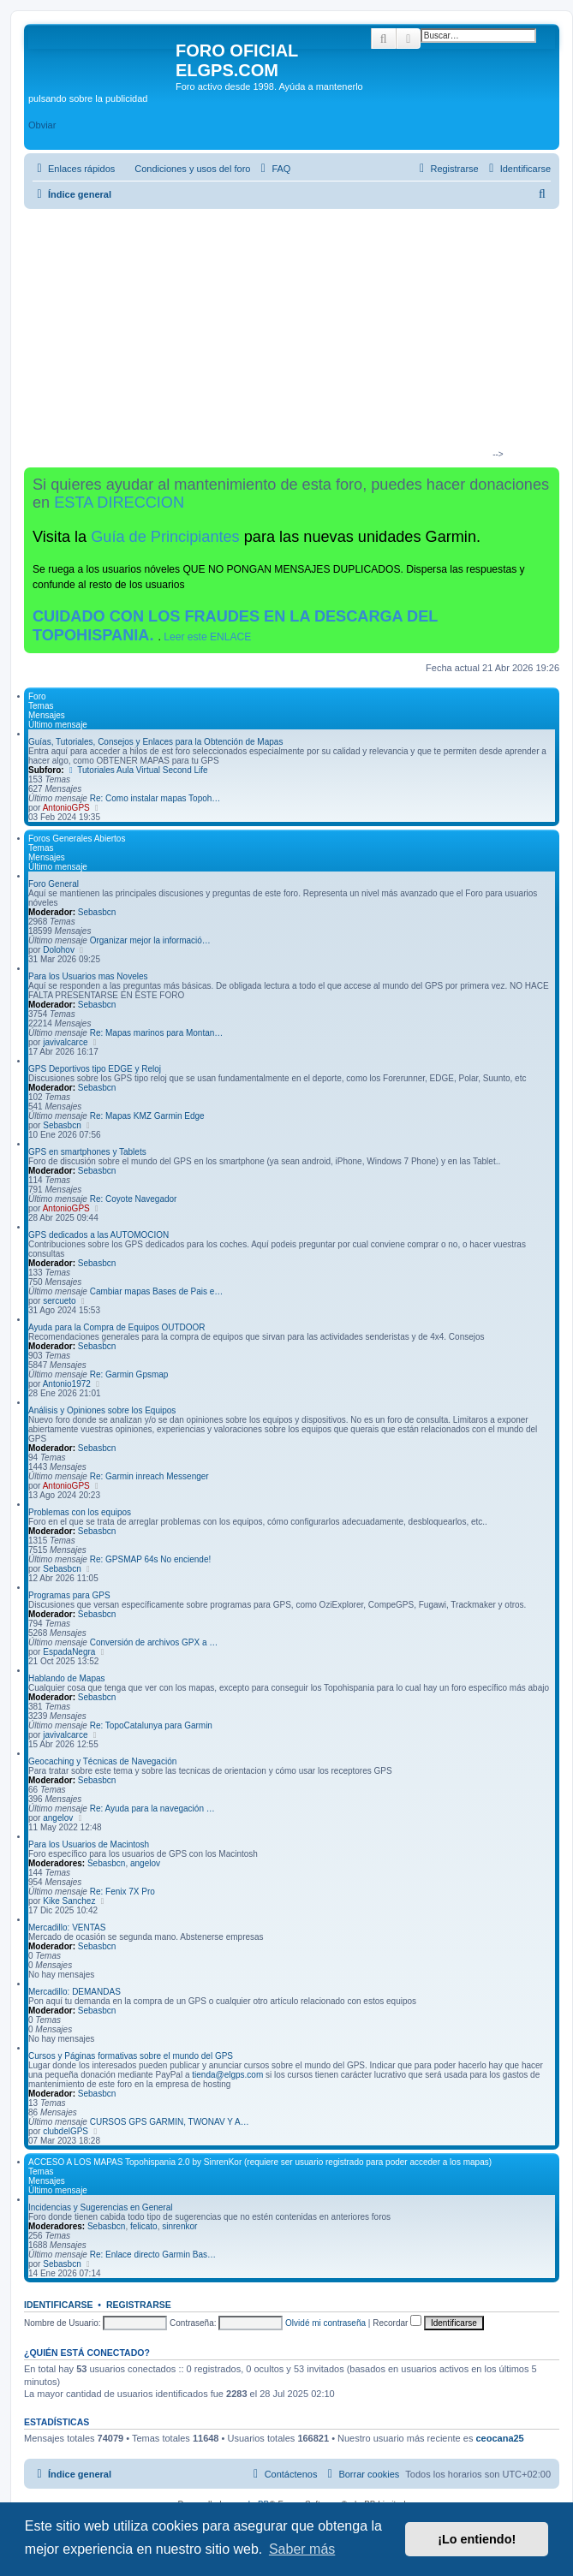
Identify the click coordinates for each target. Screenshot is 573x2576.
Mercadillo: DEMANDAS (74, 1991)
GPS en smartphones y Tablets (87, 1152)
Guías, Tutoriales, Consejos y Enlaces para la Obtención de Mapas (155, 742)
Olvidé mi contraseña (325, 2323)
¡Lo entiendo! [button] (477, 2539)
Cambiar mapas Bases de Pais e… (157, 1291)
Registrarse (138, 2304)
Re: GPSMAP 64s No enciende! (151, 1559)
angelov (58, 1818)
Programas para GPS (69, 1595)
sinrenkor (179, 2226)
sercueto (59, 1301)
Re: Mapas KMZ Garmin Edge (147, 1116)
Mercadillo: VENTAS (66, 1927)
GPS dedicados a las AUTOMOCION (98, 1235)
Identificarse (58, 2304)
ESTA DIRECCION (119, 502)
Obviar (42, 125)
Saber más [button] (302, 2549)
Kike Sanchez (69, 1901)
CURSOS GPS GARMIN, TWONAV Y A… (169, 2122)
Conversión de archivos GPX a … (154, 1642)
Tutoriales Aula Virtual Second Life (136, 770)
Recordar (397, 2323)
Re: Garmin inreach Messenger (149, 1476)
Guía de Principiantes (165, 536)
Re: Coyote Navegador (133, 1199)
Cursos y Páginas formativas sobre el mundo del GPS (130, 2056)
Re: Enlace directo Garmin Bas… (153, 2254)
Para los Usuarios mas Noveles (88, 976)
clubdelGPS (65, 2131)
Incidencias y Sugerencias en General (100, 2207)
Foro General (53, 884)
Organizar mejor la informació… (150, 940)
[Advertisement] (285, 337)
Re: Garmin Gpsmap (129, 1374)
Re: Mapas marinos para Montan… (157, 1033)
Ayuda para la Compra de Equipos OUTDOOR (117, 1327)
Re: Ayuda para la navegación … (152, 1808)
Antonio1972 (67, 1384)
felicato (144, 2226)
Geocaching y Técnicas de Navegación (102, 1761)
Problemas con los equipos (79, 1512)
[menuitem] (184, 169)
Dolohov (59, 950)
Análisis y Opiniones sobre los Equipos (102, 1410)
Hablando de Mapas (66, 1678)
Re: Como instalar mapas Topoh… (155, 798)
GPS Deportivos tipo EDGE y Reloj (94, 1069)
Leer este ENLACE (207, 637)
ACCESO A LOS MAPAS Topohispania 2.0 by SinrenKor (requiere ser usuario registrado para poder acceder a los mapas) (260, 2162)
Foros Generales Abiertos (76, 838)
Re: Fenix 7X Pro (122, 1891)
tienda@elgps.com (227, 2074)
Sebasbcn (97, 912)
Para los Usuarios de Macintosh (88, 1844)
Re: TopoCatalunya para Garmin (151, 1725)
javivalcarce (65, 1042)
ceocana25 (499, 2438)
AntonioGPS (66, 807)
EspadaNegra (69, 1652)
